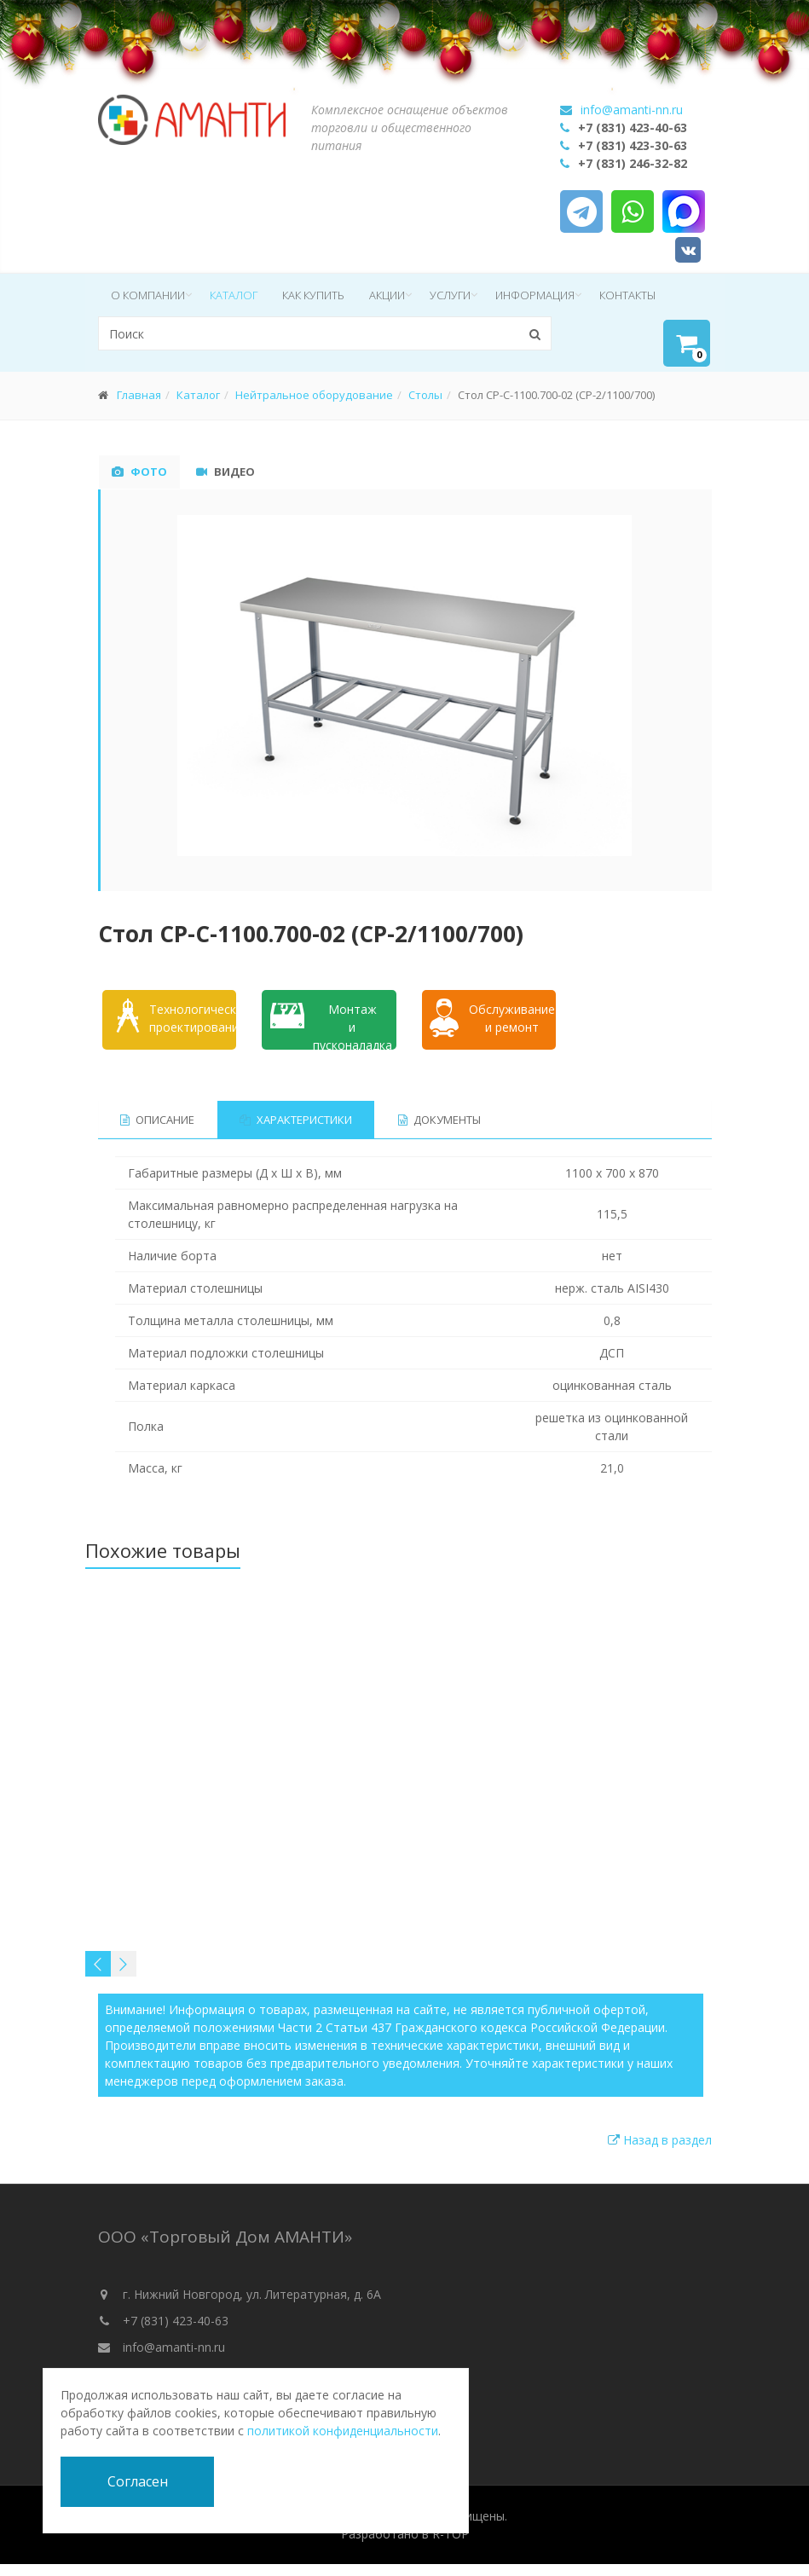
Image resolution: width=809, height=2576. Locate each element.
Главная (139, 394)
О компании (148, 295)
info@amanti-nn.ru (632, 109)
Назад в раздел (660, 2140)
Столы (425, 394)
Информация (535, 295)
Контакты (627, 295)
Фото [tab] (139, 471)
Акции (387, 295)
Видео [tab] (225, 471)
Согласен (137, 2481)
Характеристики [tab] (296, 1119)
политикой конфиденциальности (342, 2431)
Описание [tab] (157, 1119)
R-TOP (450, 2534)
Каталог (233, 295)
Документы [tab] (440, 1119)
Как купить (313, 295)
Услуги (450, 295)
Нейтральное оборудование (314, 394)
